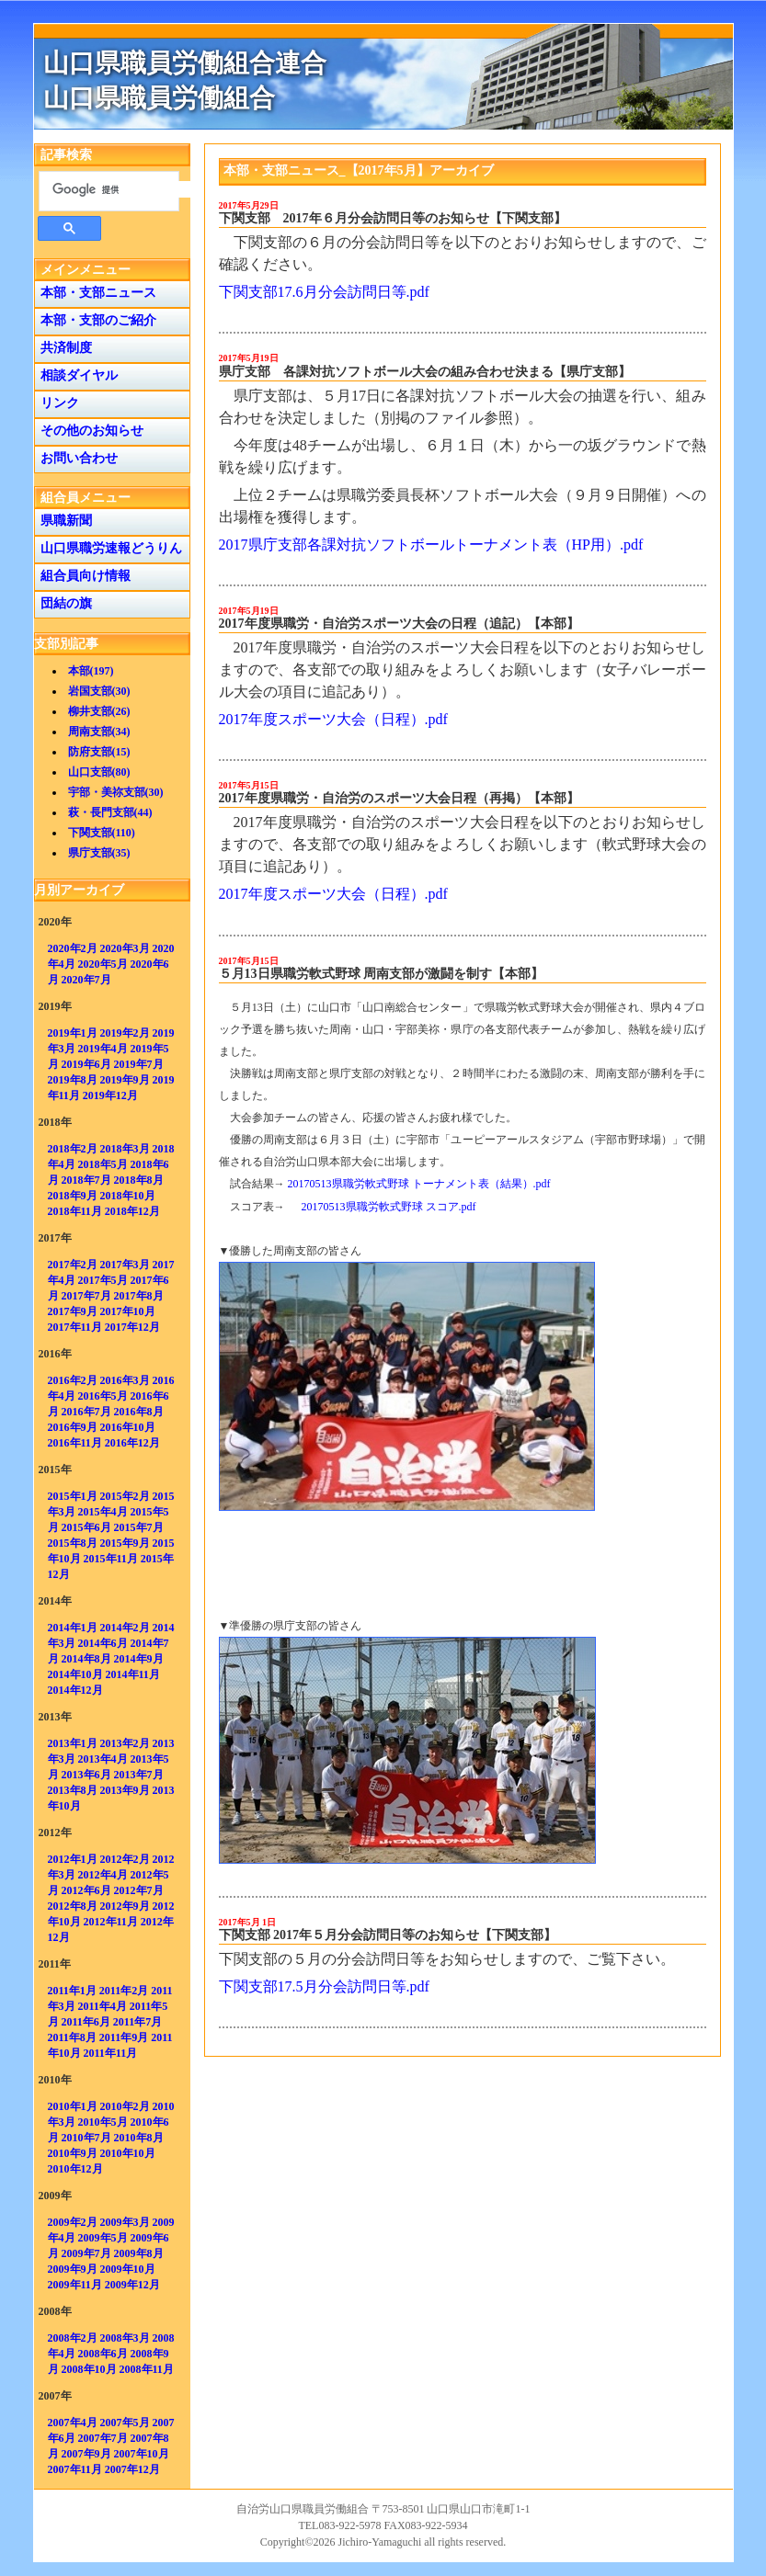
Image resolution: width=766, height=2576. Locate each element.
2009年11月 (75, 2284)
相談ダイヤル (76, 375)
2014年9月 (139, 1658)
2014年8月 (86, 1658)
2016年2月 (72, 1380)
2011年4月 (102, 2006)
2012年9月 (125, 1906)
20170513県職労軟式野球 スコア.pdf (389, 1206)
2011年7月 (137, 2021)
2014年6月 (103, 1643)
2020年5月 (103, 964)
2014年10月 (75, 1674)
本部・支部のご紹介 (95, 320)
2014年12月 (75, 1690)
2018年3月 (125, 1148)
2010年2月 (125, 2106)
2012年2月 (125, 1859)
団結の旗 (63, 603)
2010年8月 (139, 2137)
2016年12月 (132, 1442)
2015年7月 (139, 1527)
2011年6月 (86, 2021)
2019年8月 (72, 1079)
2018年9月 (72, 1195)
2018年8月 (139, 1180)
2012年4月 (103, 1874)
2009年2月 (72, 2222)
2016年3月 (125, 1380)
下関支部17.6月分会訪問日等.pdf (324, 292)
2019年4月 (103, 1048)
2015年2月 (125, 1496)
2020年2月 (72, 948)
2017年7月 (86, 1295)
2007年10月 (141, 2453)
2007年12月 (132, 2469)
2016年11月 (75, 1442)
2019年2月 (125, 1033)
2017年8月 (139, 1295)
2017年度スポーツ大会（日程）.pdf (333, 719)
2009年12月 (132, 2284)
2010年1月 (72, 2106)
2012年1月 (72, 1859)
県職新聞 (63, 521)
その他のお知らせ (88, 430)
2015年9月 (125, 1543)
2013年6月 (86, 1774)
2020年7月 (86, 979)
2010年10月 (127, 2153)
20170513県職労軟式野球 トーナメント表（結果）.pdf (419, 1183)
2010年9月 (72, 2153)
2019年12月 (110, 1095)
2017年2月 (72, 1264)
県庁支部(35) (99, 852)
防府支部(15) (99, 751)
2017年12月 (132, 1327)
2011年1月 (72, 1990)
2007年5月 (125, 2422)
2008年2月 (72, 2338)
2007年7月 (103, 2438)
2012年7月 (139, 1890)
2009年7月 (86, 2253)
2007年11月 (75, 2469)
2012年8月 (72, 1906)
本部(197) (91, 670)
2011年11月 (111, 2053)
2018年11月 (75, 1211)
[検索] (121, 189)
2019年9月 (125, 1079)
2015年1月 (72, 1496)
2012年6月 (86, 1890)
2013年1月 (72, 1743)
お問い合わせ (76, 458)
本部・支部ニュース (95, 293)
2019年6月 (86, 1064)
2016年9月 (72, 1427)
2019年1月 (72, 1033)
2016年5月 (103, 1396)
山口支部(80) (99, 772)
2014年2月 (125, 1627)
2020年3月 (125, 948)
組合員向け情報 (82, 576)
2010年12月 (75, 2168)
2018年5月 (103, 1164)
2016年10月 (127, 1427)
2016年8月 (139, 1411)
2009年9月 (72, 2269)
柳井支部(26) (99, 711)
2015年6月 (86, 1527)
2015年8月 (72, 1543)
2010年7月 (86, 2137)
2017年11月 (75, 1327)
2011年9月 (123, 2037)
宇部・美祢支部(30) (116, 792)
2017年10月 (127, 1311)
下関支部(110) (101, 832)
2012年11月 (111, 1921)
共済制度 (63, 348)
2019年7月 (139, 1064)
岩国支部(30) (99, 691)
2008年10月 (89, 2369)
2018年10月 (127, 1195)
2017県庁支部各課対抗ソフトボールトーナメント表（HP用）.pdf (431, 544)
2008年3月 (125, 2338)
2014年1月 (72, 1627)
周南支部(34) (99, 731)
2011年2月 (123, 1990)
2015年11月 (111, 1558)
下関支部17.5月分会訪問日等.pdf (324, 1986)
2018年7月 (86, 1180)
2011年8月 (72, 2037)
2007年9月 (86, 2453)
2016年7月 (86, 1411)
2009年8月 (139, 2253)
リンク (56, 403)
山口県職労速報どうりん (108, 548)
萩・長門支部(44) (110, 812)
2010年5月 (103, 2122)
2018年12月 (132, 1211)
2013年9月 (125, 1790)
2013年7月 (139, 1774)
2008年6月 (103, 2353)
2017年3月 (125, 1264)
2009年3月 (125, 2222)
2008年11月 (147, 2369)
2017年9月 (72, 1311)
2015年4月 (103, 1511)
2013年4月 (103, 1759)
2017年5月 (103, 1280)
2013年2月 (125, 1743)
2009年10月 (127, 2269)
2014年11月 (133, 1674)
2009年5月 (103, 2237)
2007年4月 (72, 2422)
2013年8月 (72, 1790)
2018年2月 (72, 1148)
